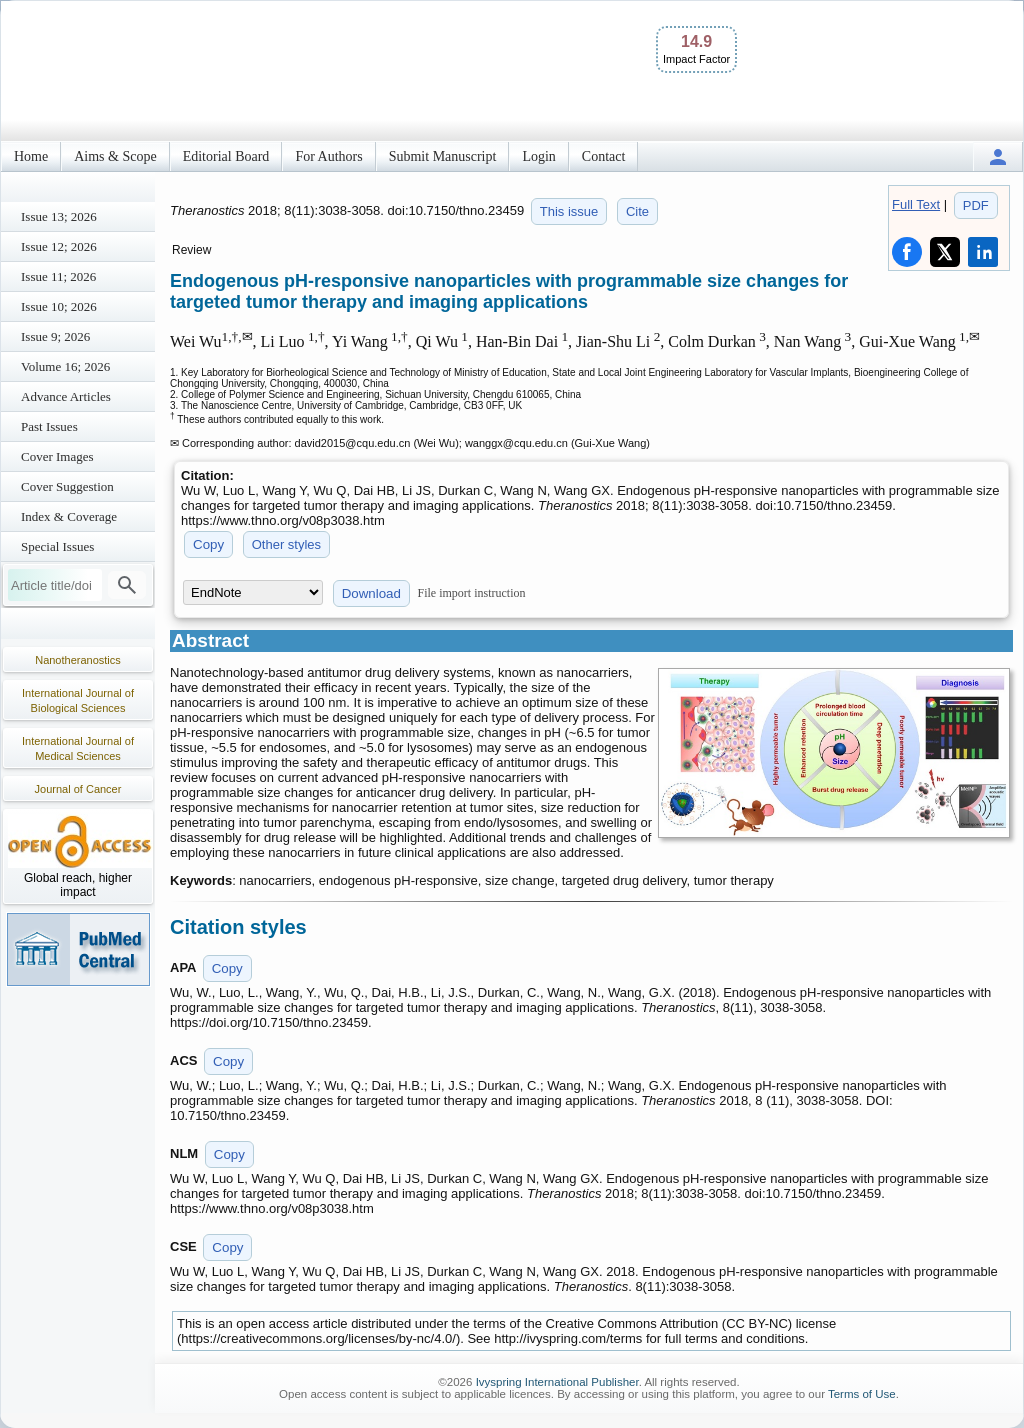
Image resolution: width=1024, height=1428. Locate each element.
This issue (569, 211)
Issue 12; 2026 (59, 246)
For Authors (328, 156)
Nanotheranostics (78, 660)
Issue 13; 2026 (59, 216)
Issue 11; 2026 (58, 276)
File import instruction (472, 593)
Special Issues (57, 546)
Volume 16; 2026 (65, 366)
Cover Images (57, 456)
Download (371, 593)
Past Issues (49, 426)
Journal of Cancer (78, 789)
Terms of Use (862, 1394)
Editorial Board (226, 156)
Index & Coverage (69, 516)
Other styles (286, 544)
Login (538, 156)
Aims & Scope (115, 156)
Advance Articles (66, 396)
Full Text (916, 204)
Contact (604, 156)
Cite (637, 211)
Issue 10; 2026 (59, 306)
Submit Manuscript (443, 156)
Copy (208, 544)
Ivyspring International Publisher (557, 1382)
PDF (976, 205)
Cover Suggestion (67, 486)
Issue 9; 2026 (55, 336)
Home (31, 156)
